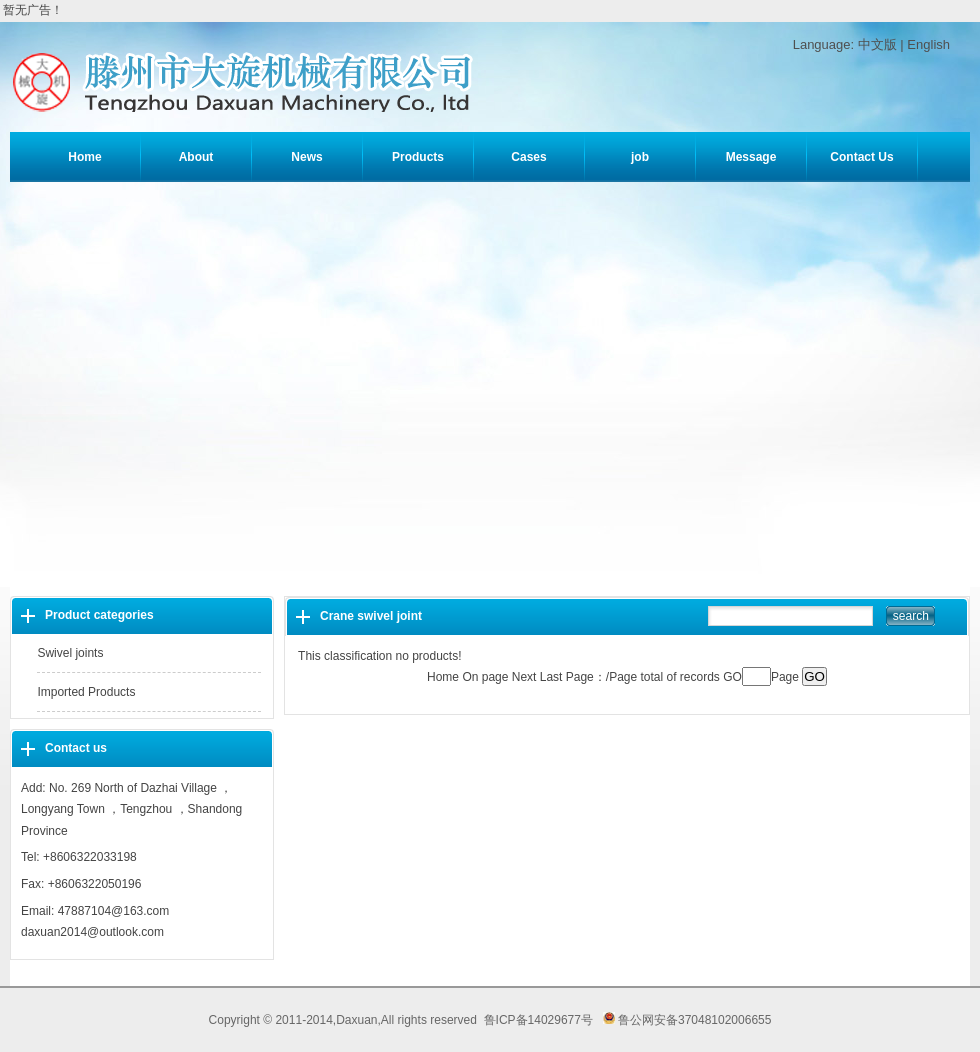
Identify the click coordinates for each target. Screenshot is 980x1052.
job (640, 157)
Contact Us (861, 157)
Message (751, 157)
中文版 (877, 44)
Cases (528, 157)
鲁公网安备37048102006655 (687, 1020)
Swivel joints (70, 653)
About (196, 157)
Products (418, 157)
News (306, 157)
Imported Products (86, 692)
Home (84, 157)
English (928, 44)
